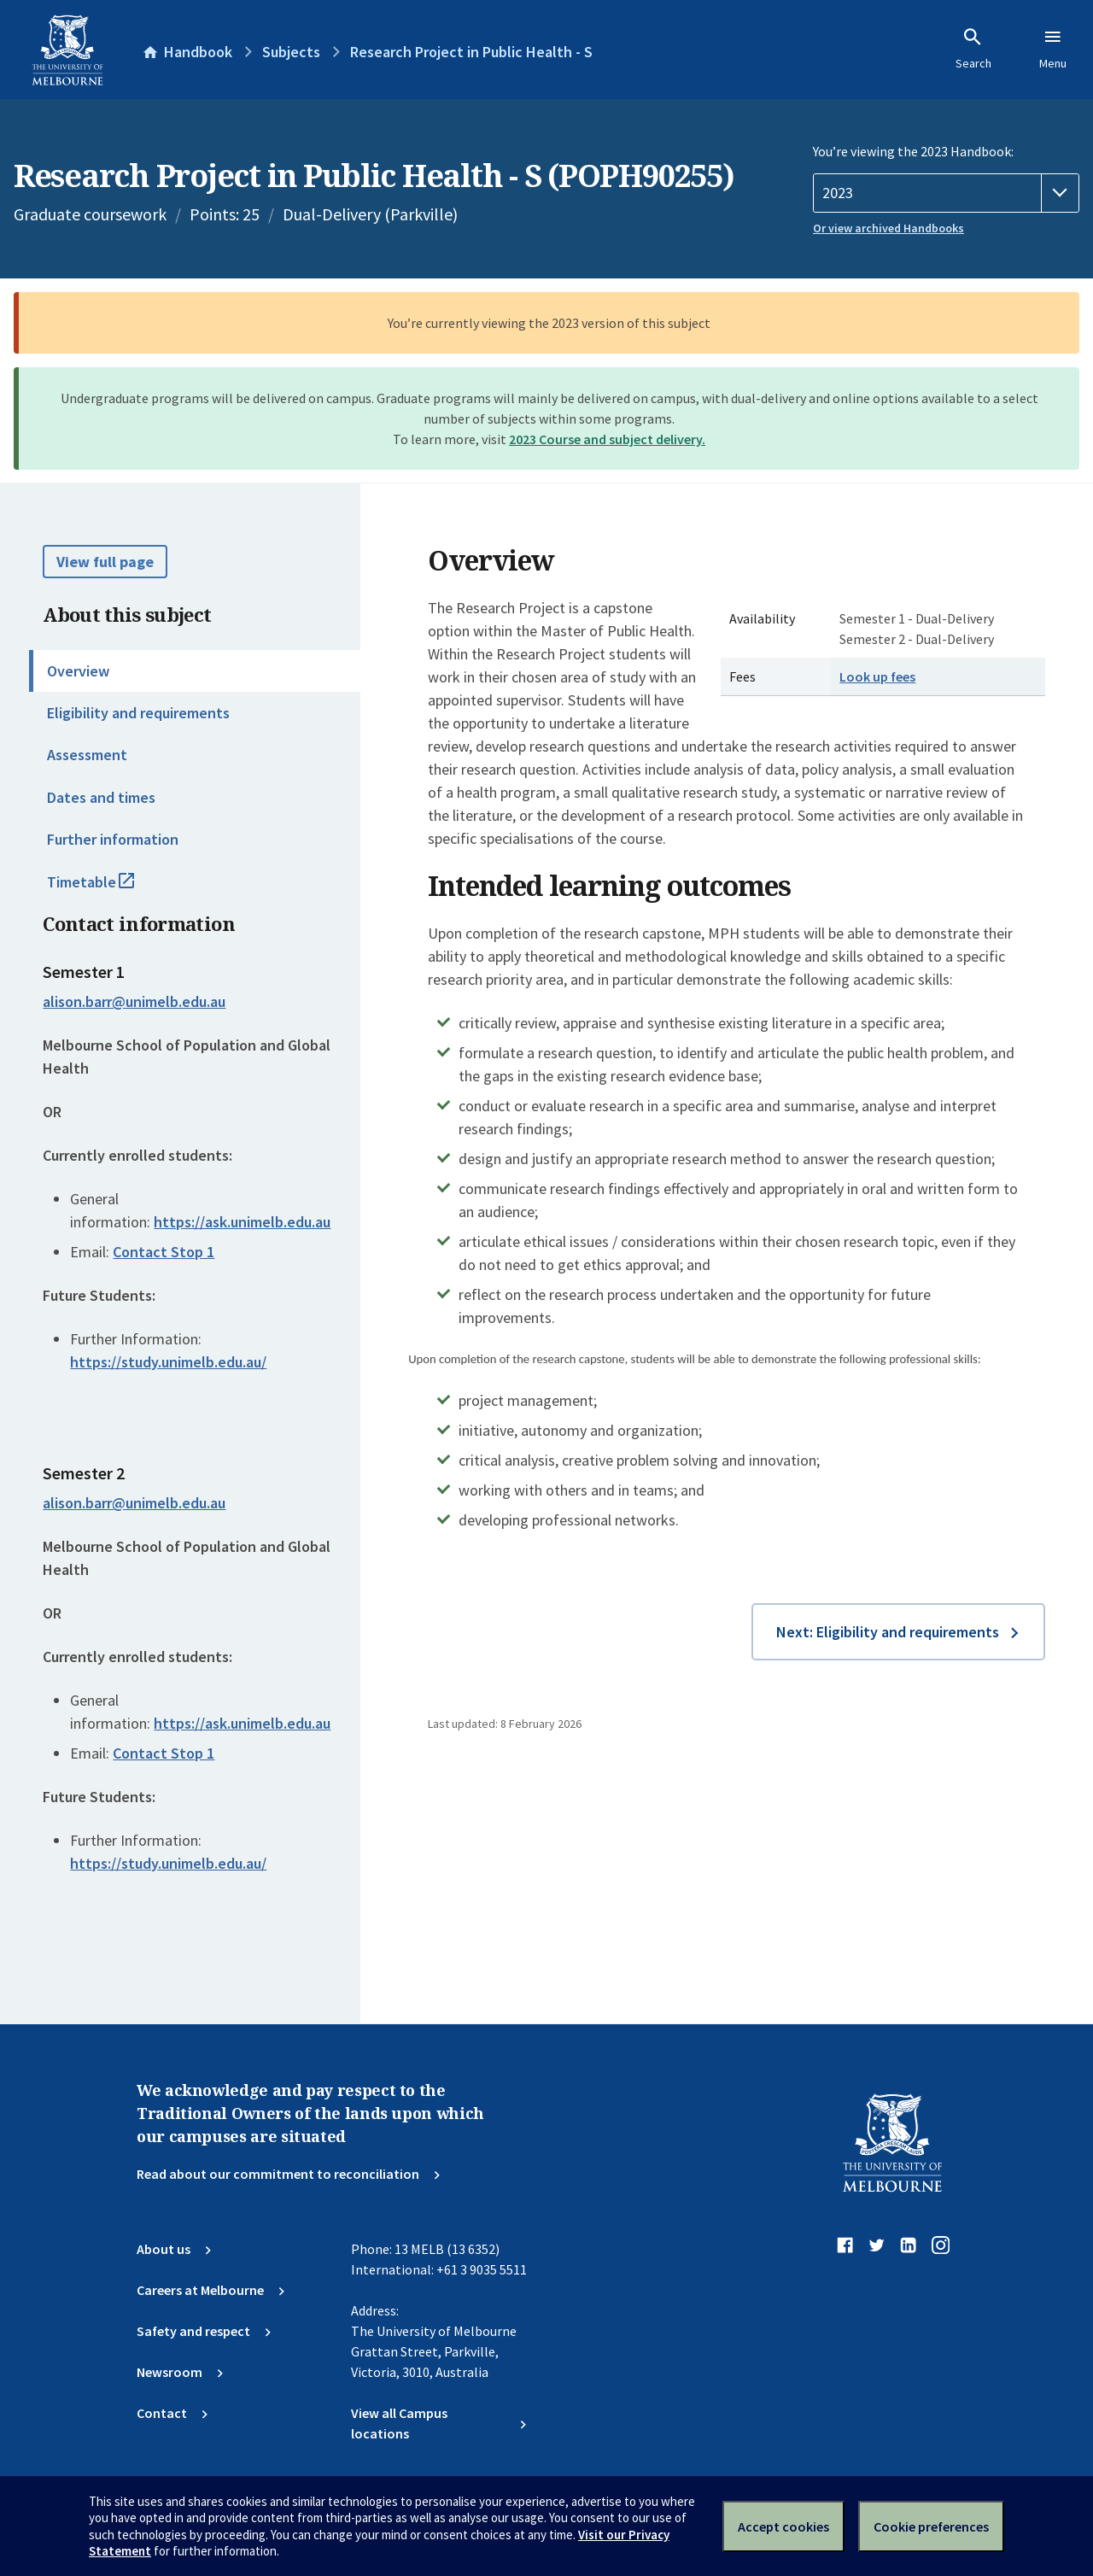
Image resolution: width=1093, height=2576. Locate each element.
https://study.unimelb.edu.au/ (168, 1362)
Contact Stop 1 (163, 1252)
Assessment (87, 754)
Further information (112, 839)
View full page (105, 561)
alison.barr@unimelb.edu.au (134, 1002)
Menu (1053, 48)
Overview (78, 671)
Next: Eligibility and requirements (887, 1632)
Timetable (109, 889)
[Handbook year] (946, 193)
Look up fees (877, 676)
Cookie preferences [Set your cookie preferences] (931, 2526)
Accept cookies (783, 2526)
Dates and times (101, 797)
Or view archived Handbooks (888, 228)
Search (973, 48)
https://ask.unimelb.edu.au (242, 1222)
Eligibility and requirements (138, 713)
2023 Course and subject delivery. (607, 439)
